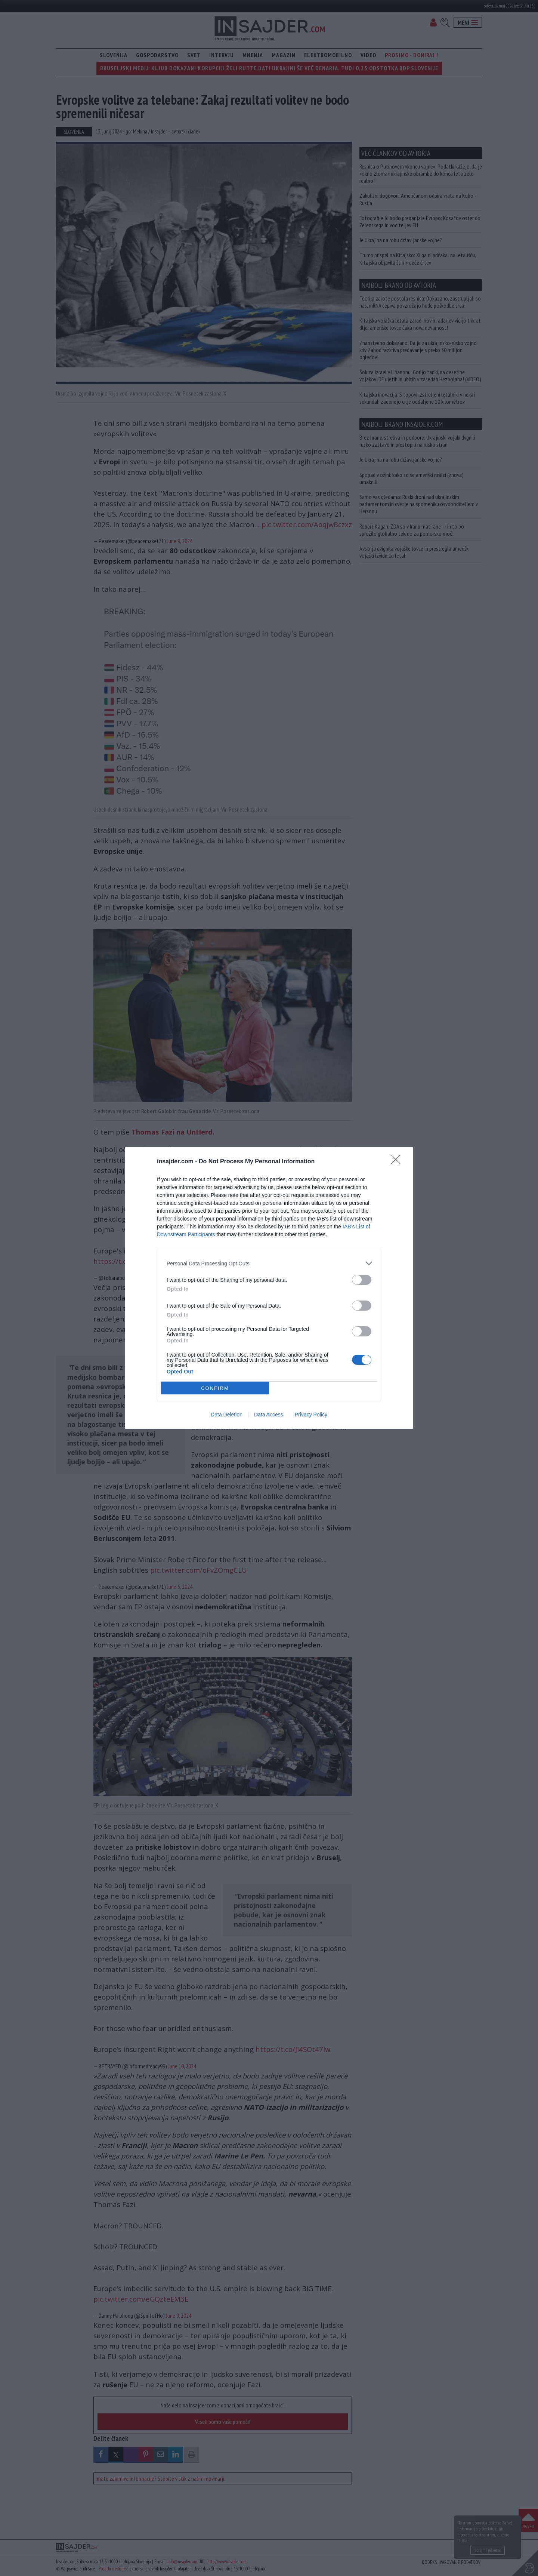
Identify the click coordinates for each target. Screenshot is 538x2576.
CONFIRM (215, 1388)
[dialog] (269, 1288)
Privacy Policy (311, 1415)
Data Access (268, 1415)
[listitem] (269, 1263)
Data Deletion (226, 1415)
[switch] (361, 1280)
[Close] (398, 1162)
